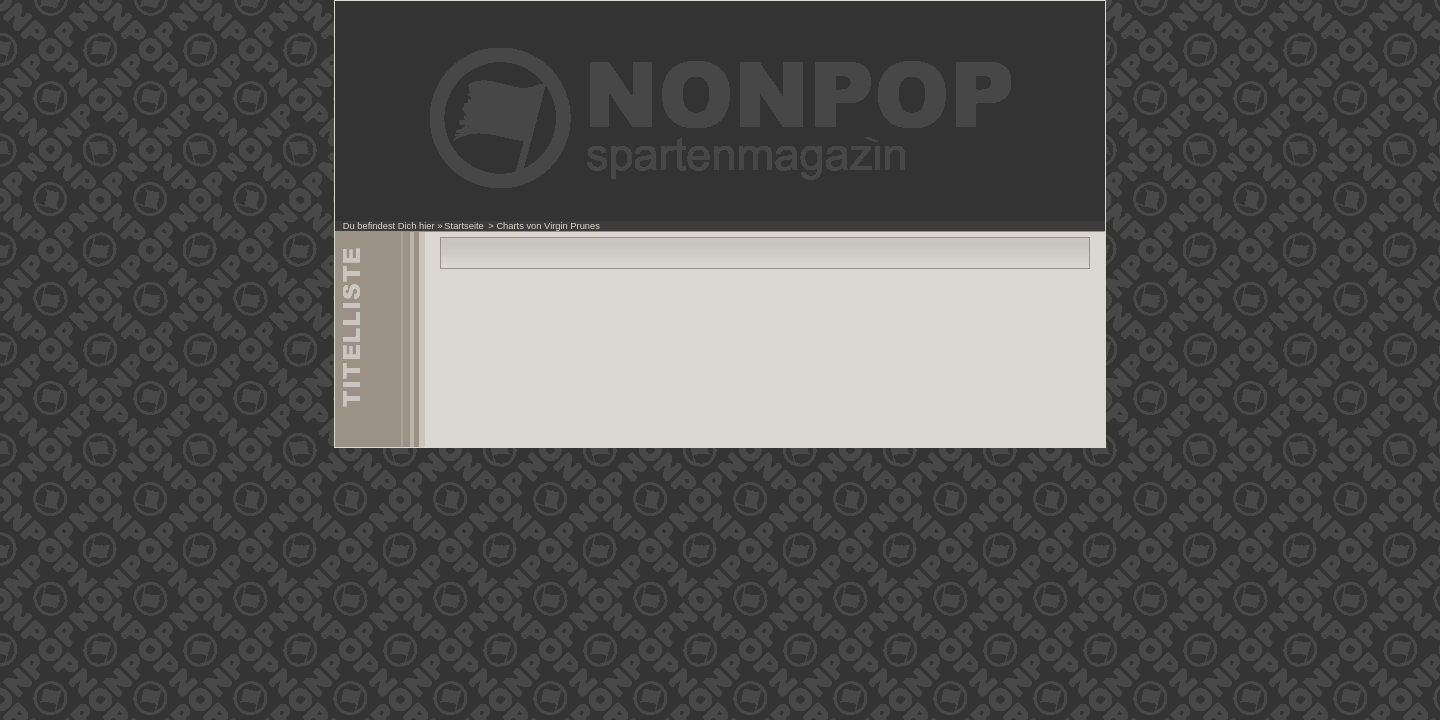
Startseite (463, 226)
